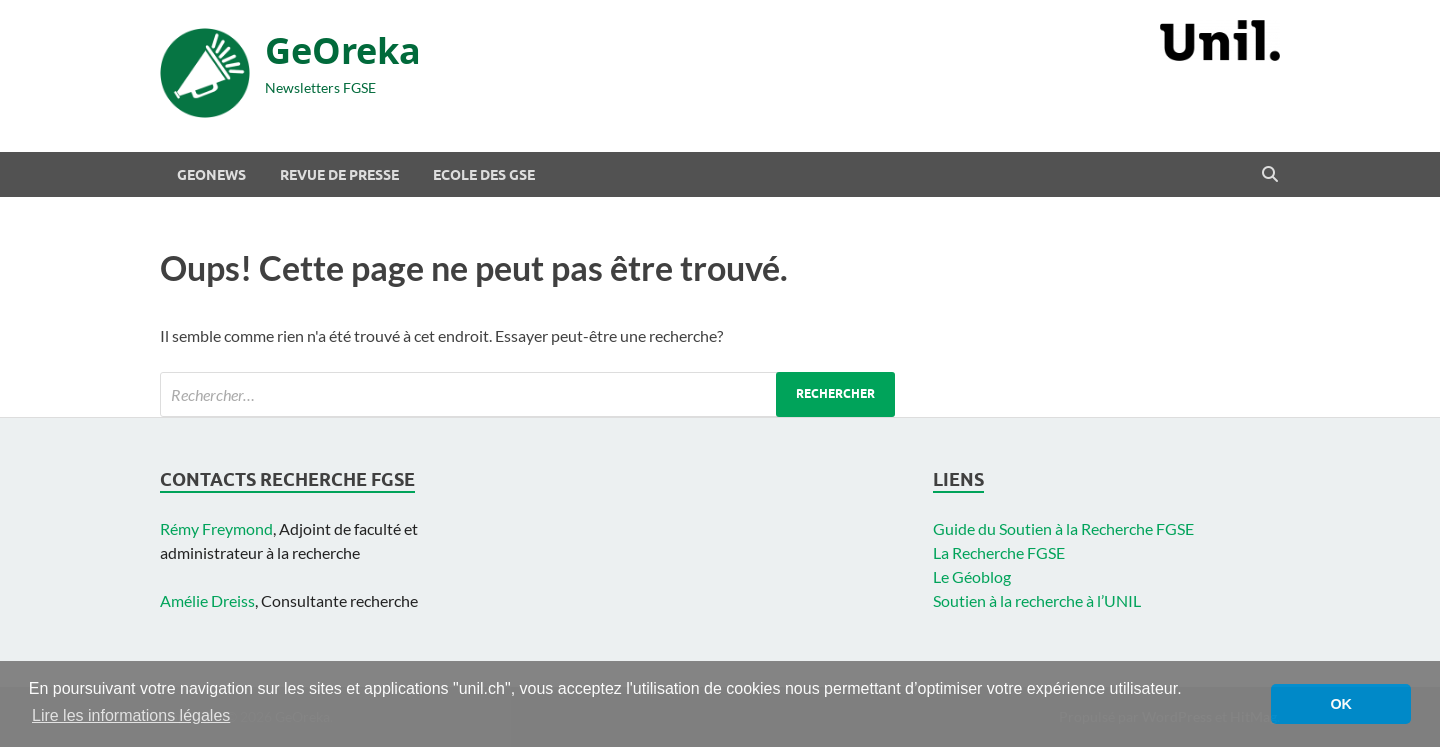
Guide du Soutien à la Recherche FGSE (1063, 528)
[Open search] (1270, 175)
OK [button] (1341, 704)
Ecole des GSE (484, 175)
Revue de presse (339, 175)
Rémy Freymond (216, 528)
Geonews (211, 175)
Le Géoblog (972, 576)
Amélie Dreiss (207, 600)
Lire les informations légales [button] (131, 715)
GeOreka (343, 50)
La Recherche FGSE (999, 552)
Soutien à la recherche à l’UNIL (1037, 600)
